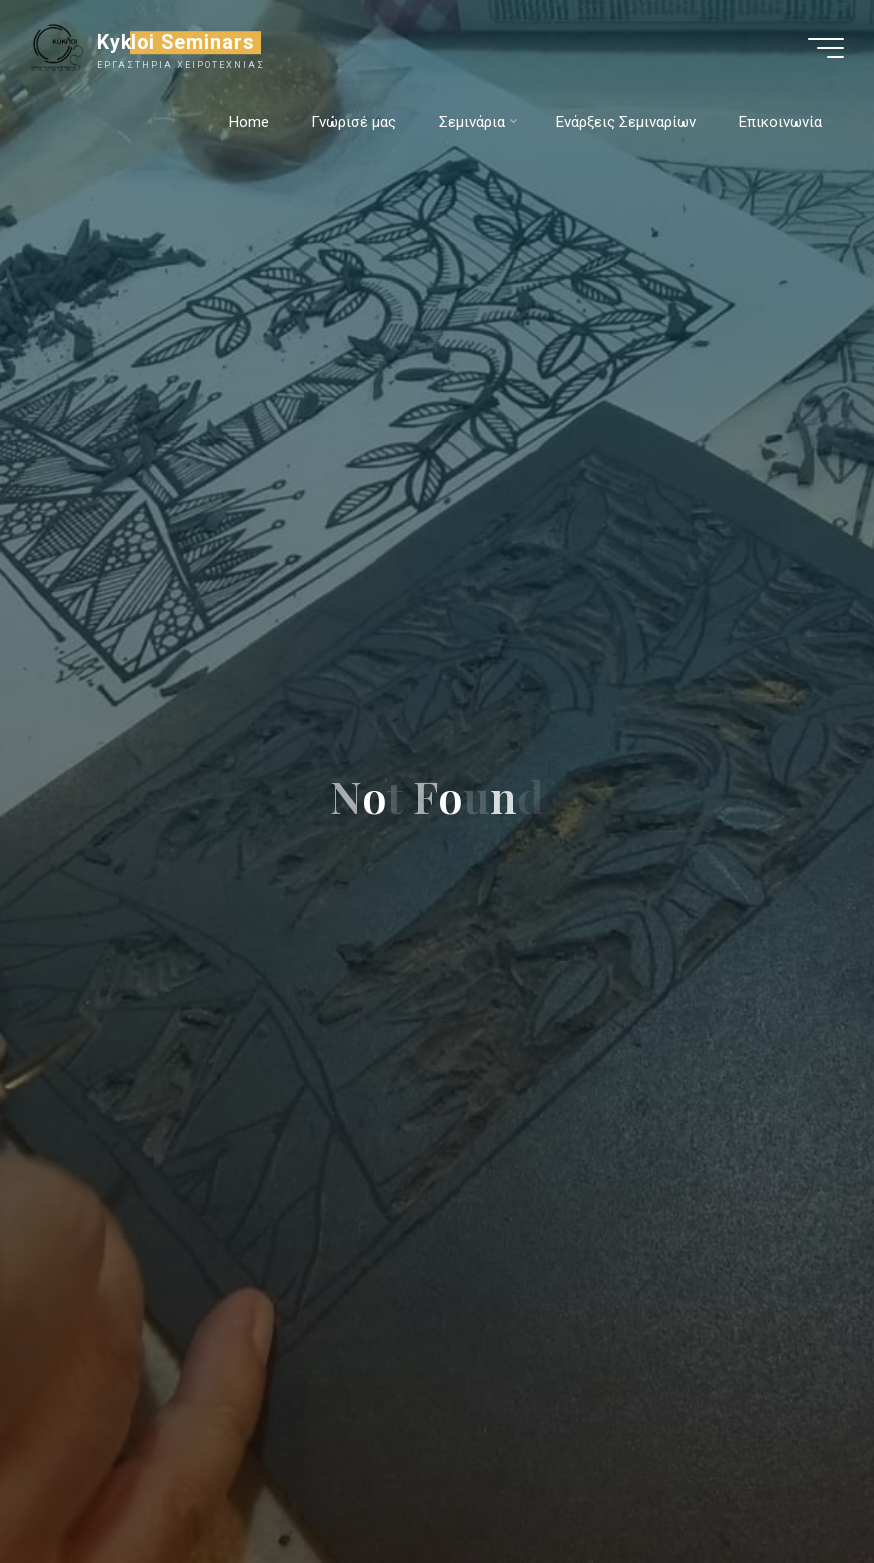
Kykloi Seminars (176, 42)
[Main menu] (826, 48)
